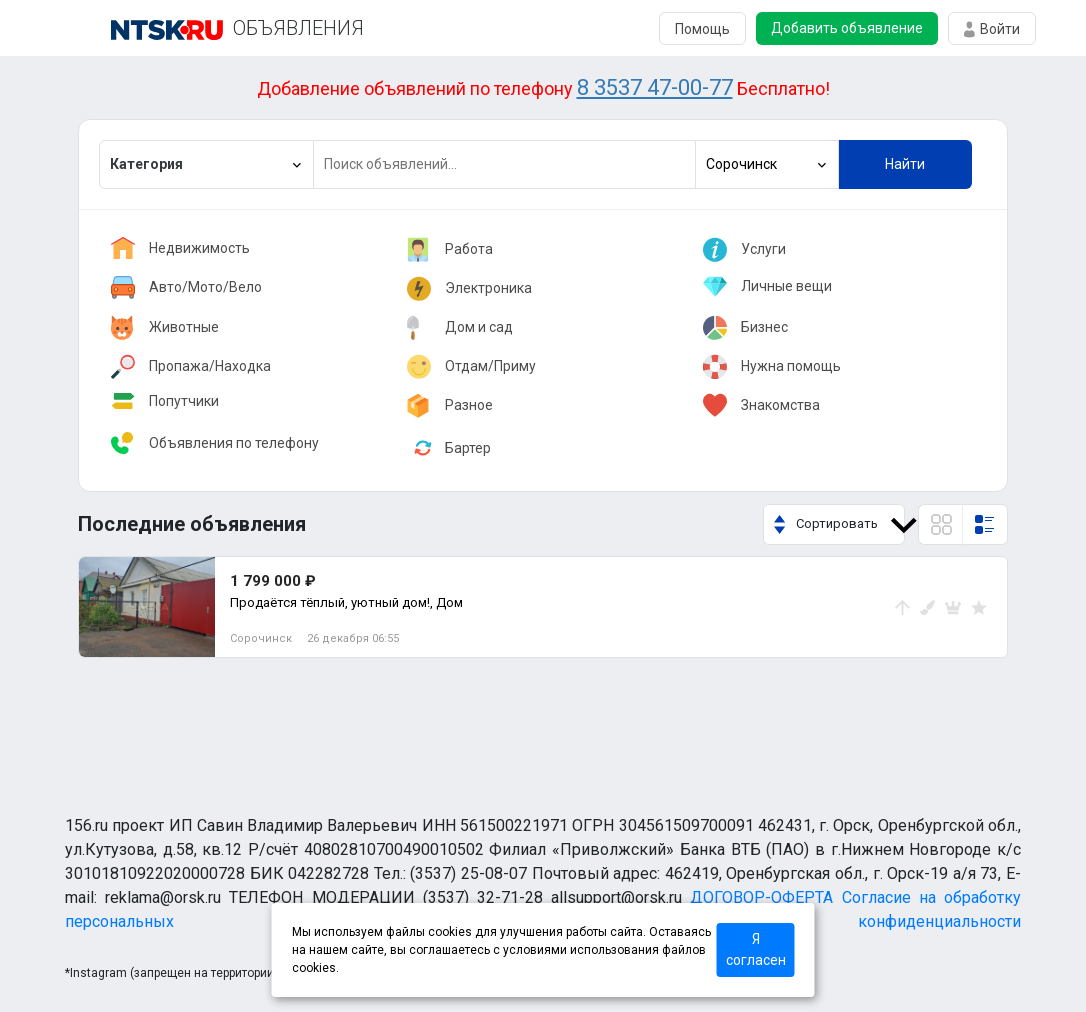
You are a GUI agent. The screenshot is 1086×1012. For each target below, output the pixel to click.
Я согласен (756, 949)
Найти (905, 164)
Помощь (702, 29)
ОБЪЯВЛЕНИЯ (298, 28)
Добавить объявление (847, 28)
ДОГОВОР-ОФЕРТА (761, 897)
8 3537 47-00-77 (655, 87)
